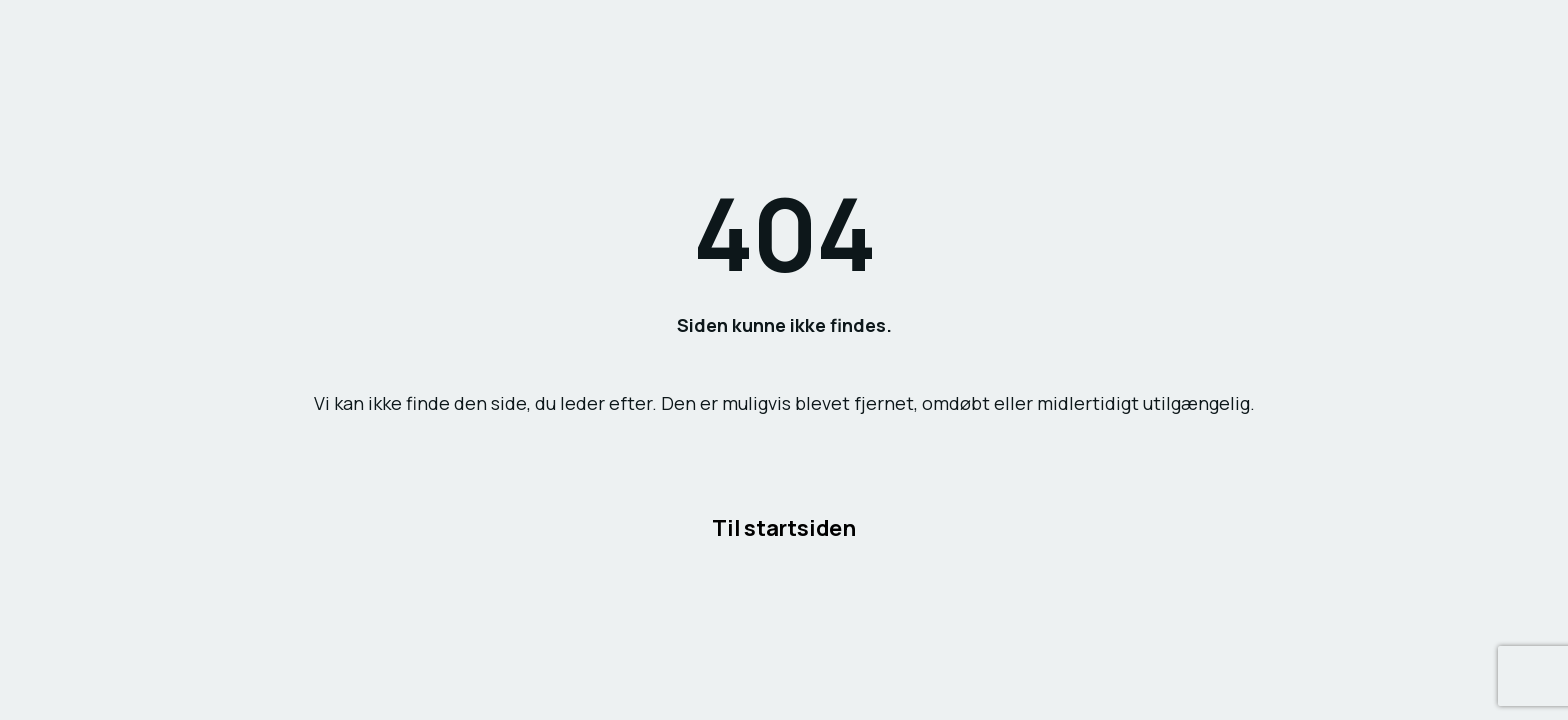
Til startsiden (784, 527)
